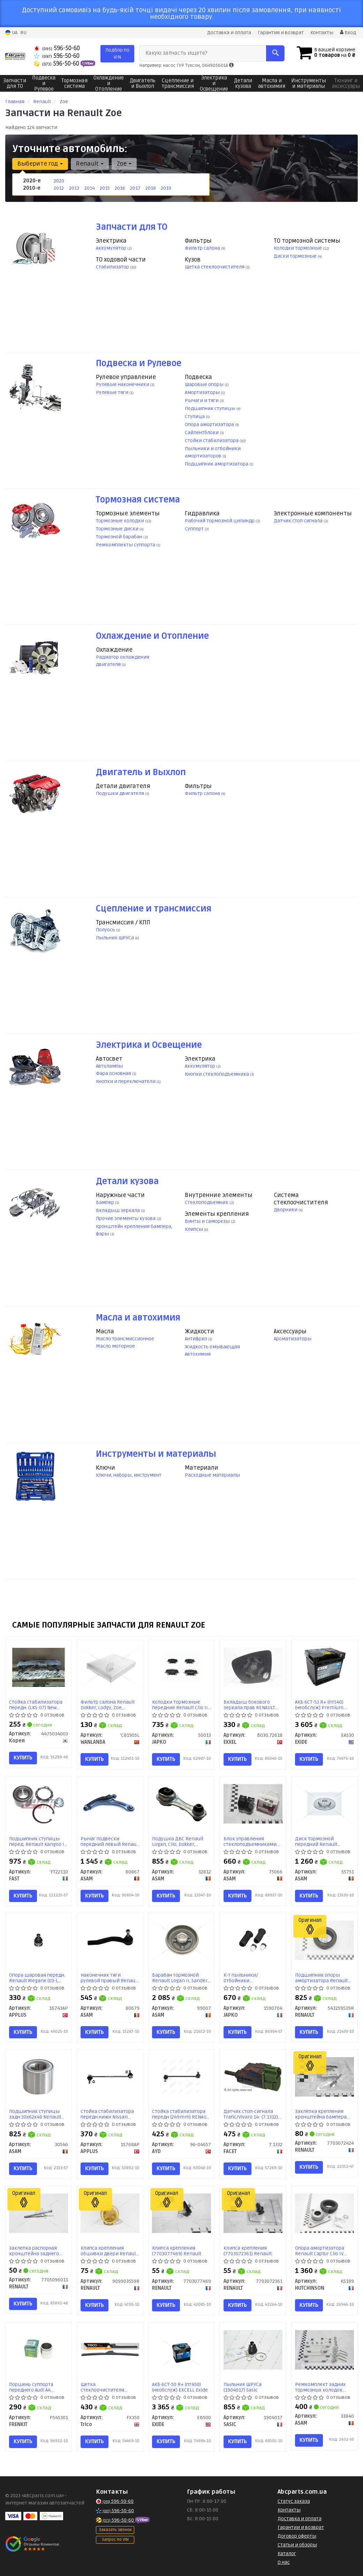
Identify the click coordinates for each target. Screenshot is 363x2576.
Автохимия (198, 1354)
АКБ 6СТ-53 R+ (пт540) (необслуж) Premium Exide (319, 1704)
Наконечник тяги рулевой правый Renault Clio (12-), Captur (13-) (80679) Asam (109, 1977)
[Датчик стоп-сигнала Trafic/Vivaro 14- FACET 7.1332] (253, 2076)
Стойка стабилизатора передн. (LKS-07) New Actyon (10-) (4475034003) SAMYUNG (37, 1704)
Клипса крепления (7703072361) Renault (248, 2250)
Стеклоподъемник (207, 1202)
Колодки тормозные (298, 248)
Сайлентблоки (202, 432)
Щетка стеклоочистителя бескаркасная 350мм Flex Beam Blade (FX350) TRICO (108, 2387)
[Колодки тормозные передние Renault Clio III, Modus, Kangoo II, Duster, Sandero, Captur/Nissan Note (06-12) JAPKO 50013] (181, 1667)
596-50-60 (57, 48)
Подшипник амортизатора (217, 464)
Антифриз (196, 1339)
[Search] (275, 53)
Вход (348, 33)
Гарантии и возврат (301, 2527)
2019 (166, 188)
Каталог (287, 2553)
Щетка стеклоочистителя (215, 267)
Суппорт (195, 529)
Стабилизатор (113, 267)
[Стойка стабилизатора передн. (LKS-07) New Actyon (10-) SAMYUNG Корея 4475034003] (38, 1667)
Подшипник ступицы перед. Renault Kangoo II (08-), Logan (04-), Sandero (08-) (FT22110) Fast (38, 1841)
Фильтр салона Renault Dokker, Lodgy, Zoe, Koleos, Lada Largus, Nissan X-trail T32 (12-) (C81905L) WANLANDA (108, 1704)
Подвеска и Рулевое (138, 363)
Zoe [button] (124, 163)
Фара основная (114, 1073)
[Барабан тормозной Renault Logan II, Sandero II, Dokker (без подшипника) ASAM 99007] (181, 1940)
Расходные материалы (212, 1475)
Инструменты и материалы (156, 1454)
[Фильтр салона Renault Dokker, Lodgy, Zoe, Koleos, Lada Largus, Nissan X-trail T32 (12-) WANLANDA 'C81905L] (110, 1667)
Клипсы (194, 1229)
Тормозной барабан (119, 537)
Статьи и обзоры (297, 2545)
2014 (89, 188)
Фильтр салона (203, 248)
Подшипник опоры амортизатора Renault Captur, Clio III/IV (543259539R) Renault (321, 1977)
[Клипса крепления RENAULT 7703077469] (181, 2213)
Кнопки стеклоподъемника (217, 1074)
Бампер (105, 1202)
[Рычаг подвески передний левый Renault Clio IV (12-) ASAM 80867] (110, 1804)
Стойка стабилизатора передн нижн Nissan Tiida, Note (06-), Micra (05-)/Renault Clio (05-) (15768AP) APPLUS (107, 2114)
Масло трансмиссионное (125, 1339)
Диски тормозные (296, 256)
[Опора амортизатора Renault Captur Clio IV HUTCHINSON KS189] (324, 2213)
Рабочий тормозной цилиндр (220, 521)
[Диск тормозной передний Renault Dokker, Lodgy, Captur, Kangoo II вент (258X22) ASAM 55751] (324, 1804)
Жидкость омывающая (212, 1347)
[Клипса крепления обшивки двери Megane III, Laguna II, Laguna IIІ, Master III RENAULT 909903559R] (110, 2213)
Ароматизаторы (292, 1339)
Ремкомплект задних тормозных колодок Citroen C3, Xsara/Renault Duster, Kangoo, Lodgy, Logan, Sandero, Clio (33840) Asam (324, 2387)
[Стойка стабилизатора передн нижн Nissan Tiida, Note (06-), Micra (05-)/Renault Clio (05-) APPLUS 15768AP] (110, 2076)
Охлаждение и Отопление (152, 636)
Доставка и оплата (229, 33)
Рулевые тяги (112, 392)
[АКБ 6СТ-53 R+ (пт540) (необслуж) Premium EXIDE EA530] (324, 1667)
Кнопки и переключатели (126, 1081)
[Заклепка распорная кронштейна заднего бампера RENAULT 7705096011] (38, 2213)
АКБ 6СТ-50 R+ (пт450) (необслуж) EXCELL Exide (180, 2387)
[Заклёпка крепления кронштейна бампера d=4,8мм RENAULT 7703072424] (324, 2076)
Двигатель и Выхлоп (141, 772)
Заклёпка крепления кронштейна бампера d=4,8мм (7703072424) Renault (321, 2114)
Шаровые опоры (205, 384)
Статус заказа (294, 2501)
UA (11, 33)
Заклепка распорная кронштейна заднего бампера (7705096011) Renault (34, 2250)
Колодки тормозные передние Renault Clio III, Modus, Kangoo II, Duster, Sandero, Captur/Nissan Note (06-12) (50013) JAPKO (181, 1704)
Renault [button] (90, 163)
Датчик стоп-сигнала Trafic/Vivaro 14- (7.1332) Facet (251, 2114)
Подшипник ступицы (210, 408)
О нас (284, 2562)
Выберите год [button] (40, 163)
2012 (59, 188)
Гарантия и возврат (281, 33)
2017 (135, 188)
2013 (74, 188)
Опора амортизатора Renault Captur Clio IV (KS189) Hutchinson (319, 2250)
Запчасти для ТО (131, 227)
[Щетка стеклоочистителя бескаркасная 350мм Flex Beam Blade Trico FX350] (110, 2350)
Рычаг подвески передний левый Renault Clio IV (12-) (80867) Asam (110, 1841)
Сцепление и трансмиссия (153, 909)
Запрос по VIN (115, 2539)
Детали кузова (127, 1181)
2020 (59, 181)
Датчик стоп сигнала (299, 521)
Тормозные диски (117, 529)
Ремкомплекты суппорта (126, 545)
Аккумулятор (111, 248)
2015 (105, 188)
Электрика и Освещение (149, 1045)
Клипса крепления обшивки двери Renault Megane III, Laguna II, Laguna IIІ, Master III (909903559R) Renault (109, 2250)
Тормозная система (138, 500)
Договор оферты (297, 2536)
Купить (23, 1758)
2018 (150, 188)
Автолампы (109, 1066)
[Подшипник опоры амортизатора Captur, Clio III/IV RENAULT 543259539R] (324, 1940)
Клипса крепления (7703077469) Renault (176, 2250)
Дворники (286, 1210)
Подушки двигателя (120, 793)
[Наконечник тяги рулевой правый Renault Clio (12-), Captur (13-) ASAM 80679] (110, 1940)
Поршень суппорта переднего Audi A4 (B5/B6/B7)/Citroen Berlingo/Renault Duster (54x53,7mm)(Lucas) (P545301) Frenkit (37, 2387)
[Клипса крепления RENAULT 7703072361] (253, 2213)
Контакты (321, 33)
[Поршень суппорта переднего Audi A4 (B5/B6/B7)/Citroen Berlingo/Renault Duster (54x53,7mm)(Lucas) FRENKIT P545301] (38, 2350)
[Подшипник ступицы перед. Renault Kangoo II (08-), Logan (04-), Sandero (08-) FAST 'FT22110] (38, 1804)
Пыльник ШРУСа (115, 938)
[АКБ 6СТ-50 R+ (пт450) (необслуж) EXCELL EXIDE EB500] (181, 2353)
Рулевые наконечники (123, 384)
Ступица (195, 416)
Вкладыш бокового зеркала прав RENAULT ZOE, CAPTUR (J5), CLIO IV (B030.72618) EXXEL (250, 1704)
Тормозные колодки (120, 521)
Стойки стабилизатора (212, 441)
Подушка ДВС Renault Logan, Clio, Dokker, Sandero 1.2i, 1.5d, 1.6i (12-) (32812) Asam (181, 1841)
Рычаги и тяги (202, 400)
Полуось (106, 930)
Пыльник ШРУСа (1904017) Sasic (243, 2387)
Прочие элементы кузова (126, 1218)
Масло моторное (115, 1346)
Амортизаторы (203, 392)
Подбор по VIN (117, 53)
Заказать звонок (115, 2529)
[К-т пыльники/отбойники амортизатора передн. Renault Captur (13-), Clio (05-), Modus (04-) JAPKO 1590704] (253, 1940)
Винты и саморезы (208, 1221)
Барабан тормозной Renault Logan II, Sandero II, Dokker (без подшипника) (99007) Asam (181, 1977)
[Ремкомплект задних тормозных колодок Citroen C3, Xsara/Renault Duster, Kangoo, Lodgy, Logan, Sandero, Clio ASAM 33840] (324, 2350)
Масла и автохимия (138, 1318)
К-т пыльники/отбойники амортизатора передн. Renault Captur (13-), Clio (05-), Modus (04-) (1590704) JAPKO (251, 1977)
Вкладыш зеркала (118, 1210)
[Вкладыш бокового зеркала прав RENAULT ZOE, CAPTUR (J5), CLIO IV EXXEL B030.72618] (253, 1667)
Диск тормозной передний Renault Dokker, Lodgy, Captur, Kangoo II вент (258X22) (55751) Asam (321, 1841)
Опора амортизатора (210, 424)
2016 (120, 188)
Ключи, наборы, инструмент (128, 1475)
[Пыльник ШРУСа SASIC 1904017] (253, 2350)
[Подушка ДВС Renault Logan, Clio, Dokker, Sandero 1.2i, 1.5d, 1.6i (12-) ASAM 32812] (181, 1804)
